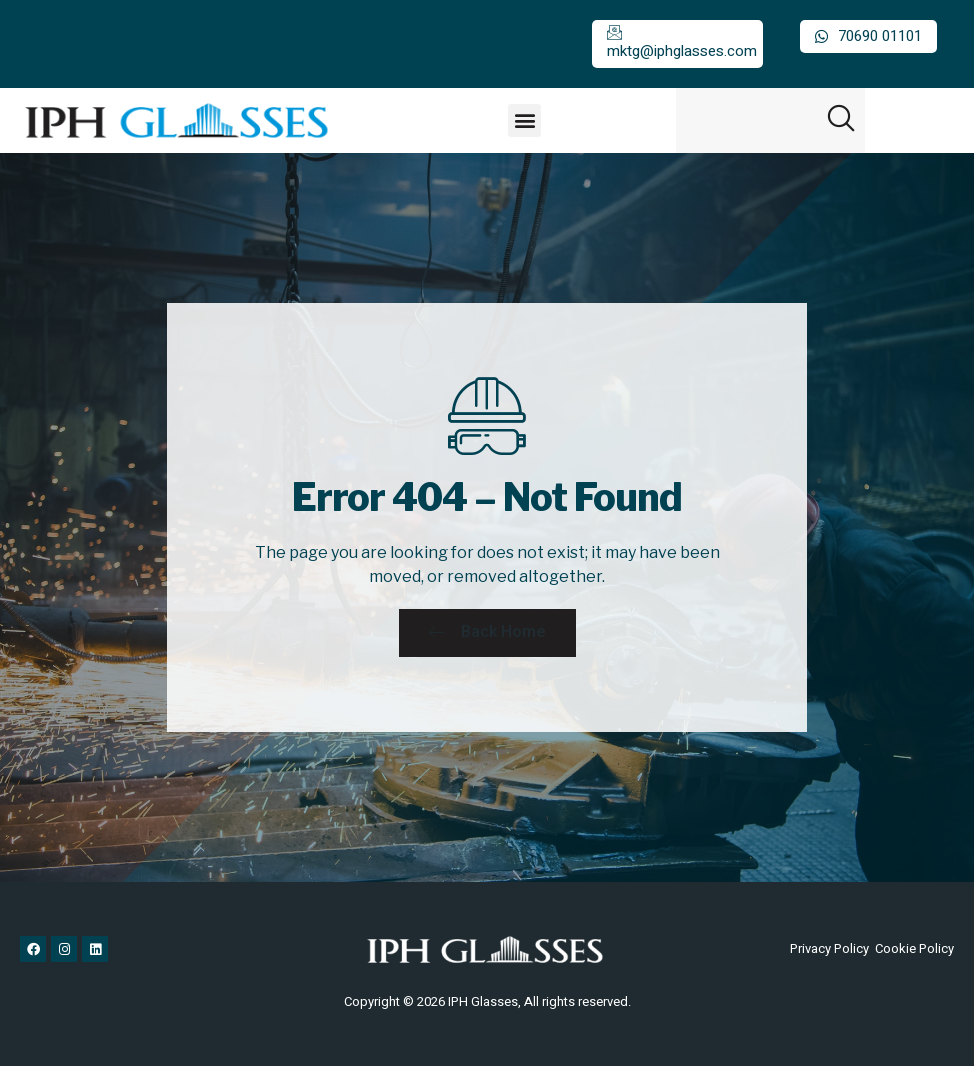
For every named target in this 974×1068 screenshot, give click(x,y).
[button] (524, 120)
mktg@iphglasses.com (682, 43)
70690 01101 (868, 36)
